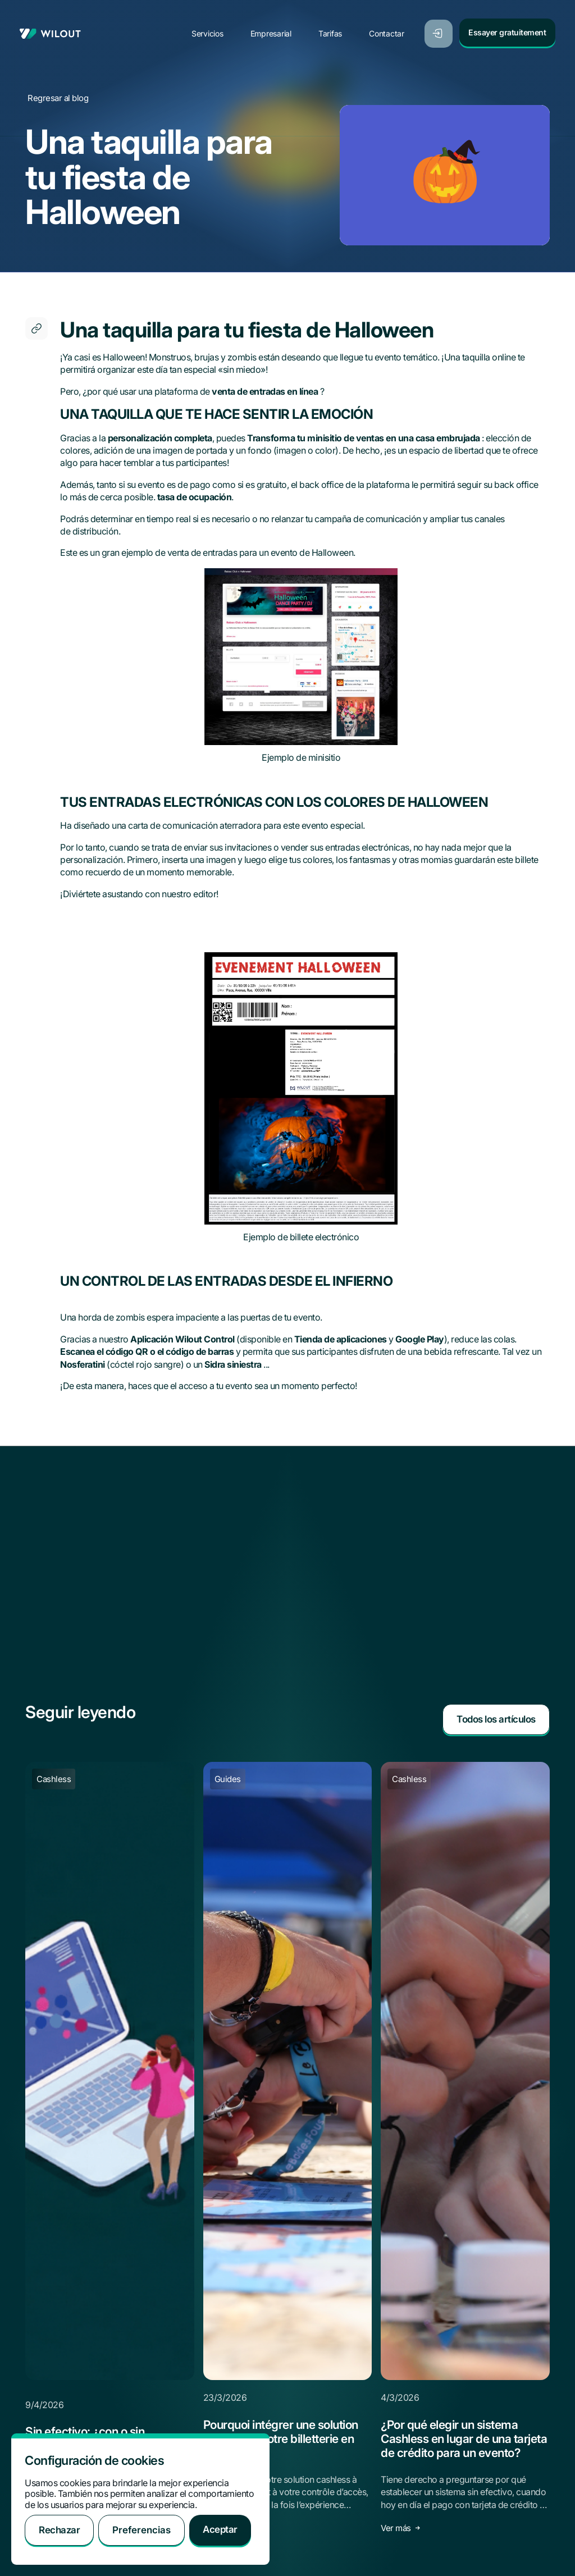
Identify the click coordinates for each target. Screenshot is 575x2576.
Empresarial (272, 29)
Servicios (209, 29)
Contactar (389, 29)
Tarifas (332, 29)
